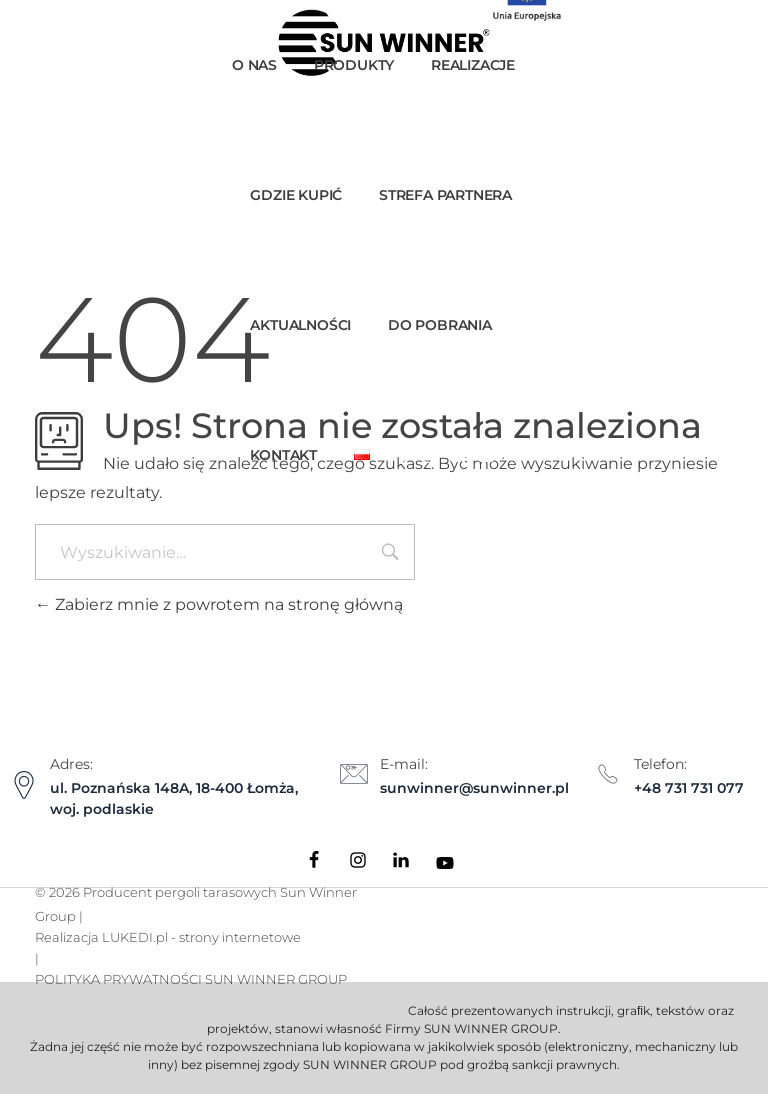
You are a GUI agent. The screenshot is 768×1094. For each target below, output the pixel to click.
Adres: (71, 764)
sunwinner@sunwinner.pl (474, 788)
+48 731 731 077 (689, 788)
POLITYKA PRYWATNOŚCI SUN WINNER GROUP (191, 979)
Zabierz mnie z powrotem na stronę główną (219, 604)
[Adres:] (24, 785)
